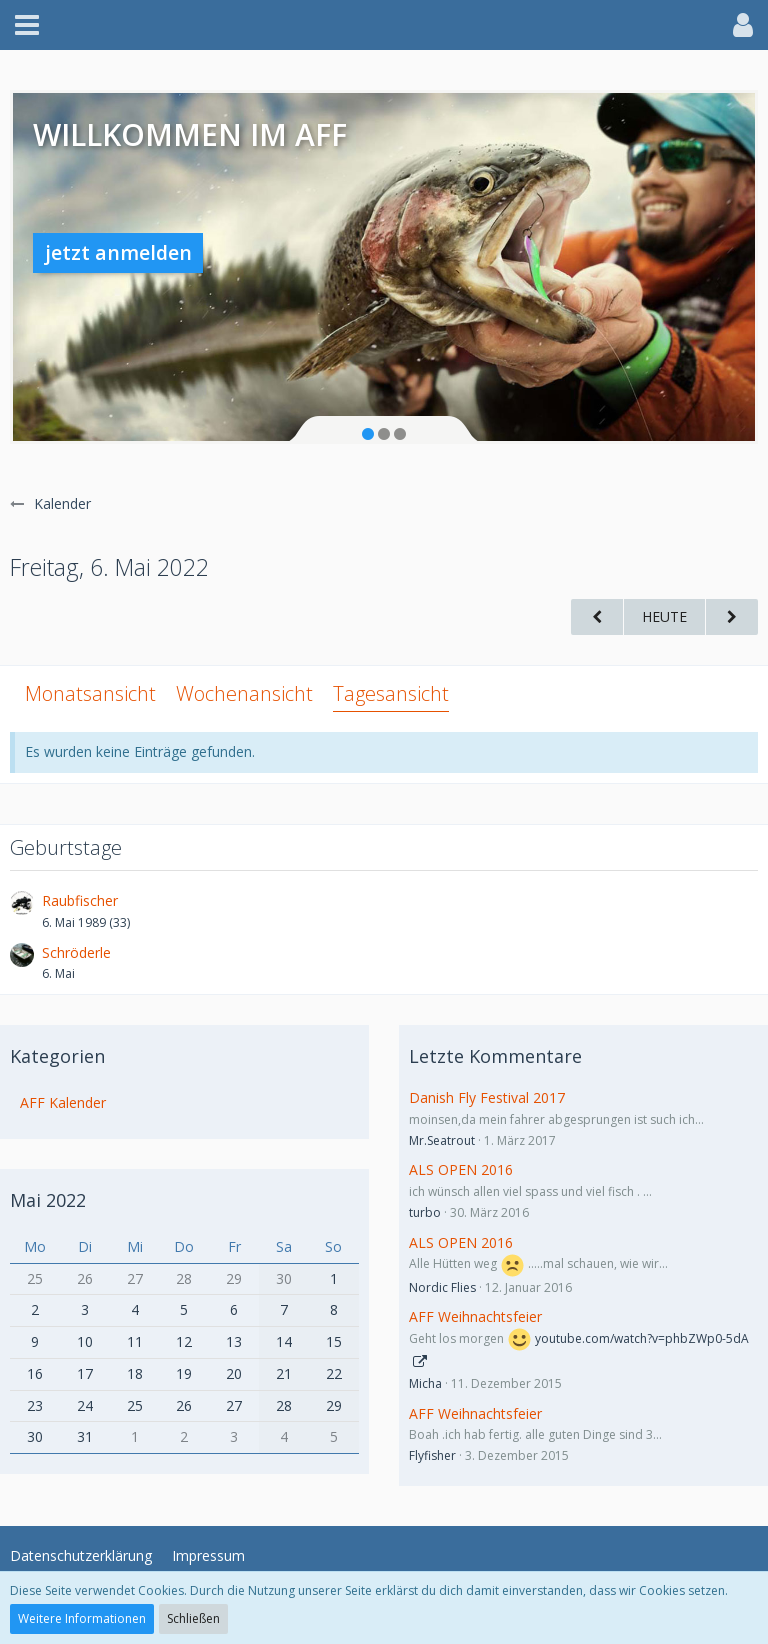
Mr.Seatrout (442, 1140)
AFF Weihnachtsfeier (475, 1316)
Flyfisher (432, 1455)
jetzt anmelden (118, 252)
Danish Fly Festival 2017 (487, 1097)
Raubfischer (80, 900)
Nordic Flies (442, 1287)
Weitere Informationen (82, 1618)
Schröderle (76, 952)
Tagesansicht (391, 693)
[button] (27, 25)
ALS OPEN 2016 (461, 1169)
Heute (664, 616)
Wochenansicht (244, 693)
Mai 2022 (48, 1200)
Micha (425, 1383)
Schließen (193, 1618)
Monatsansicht (90, 693)
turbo (425, 1212)
